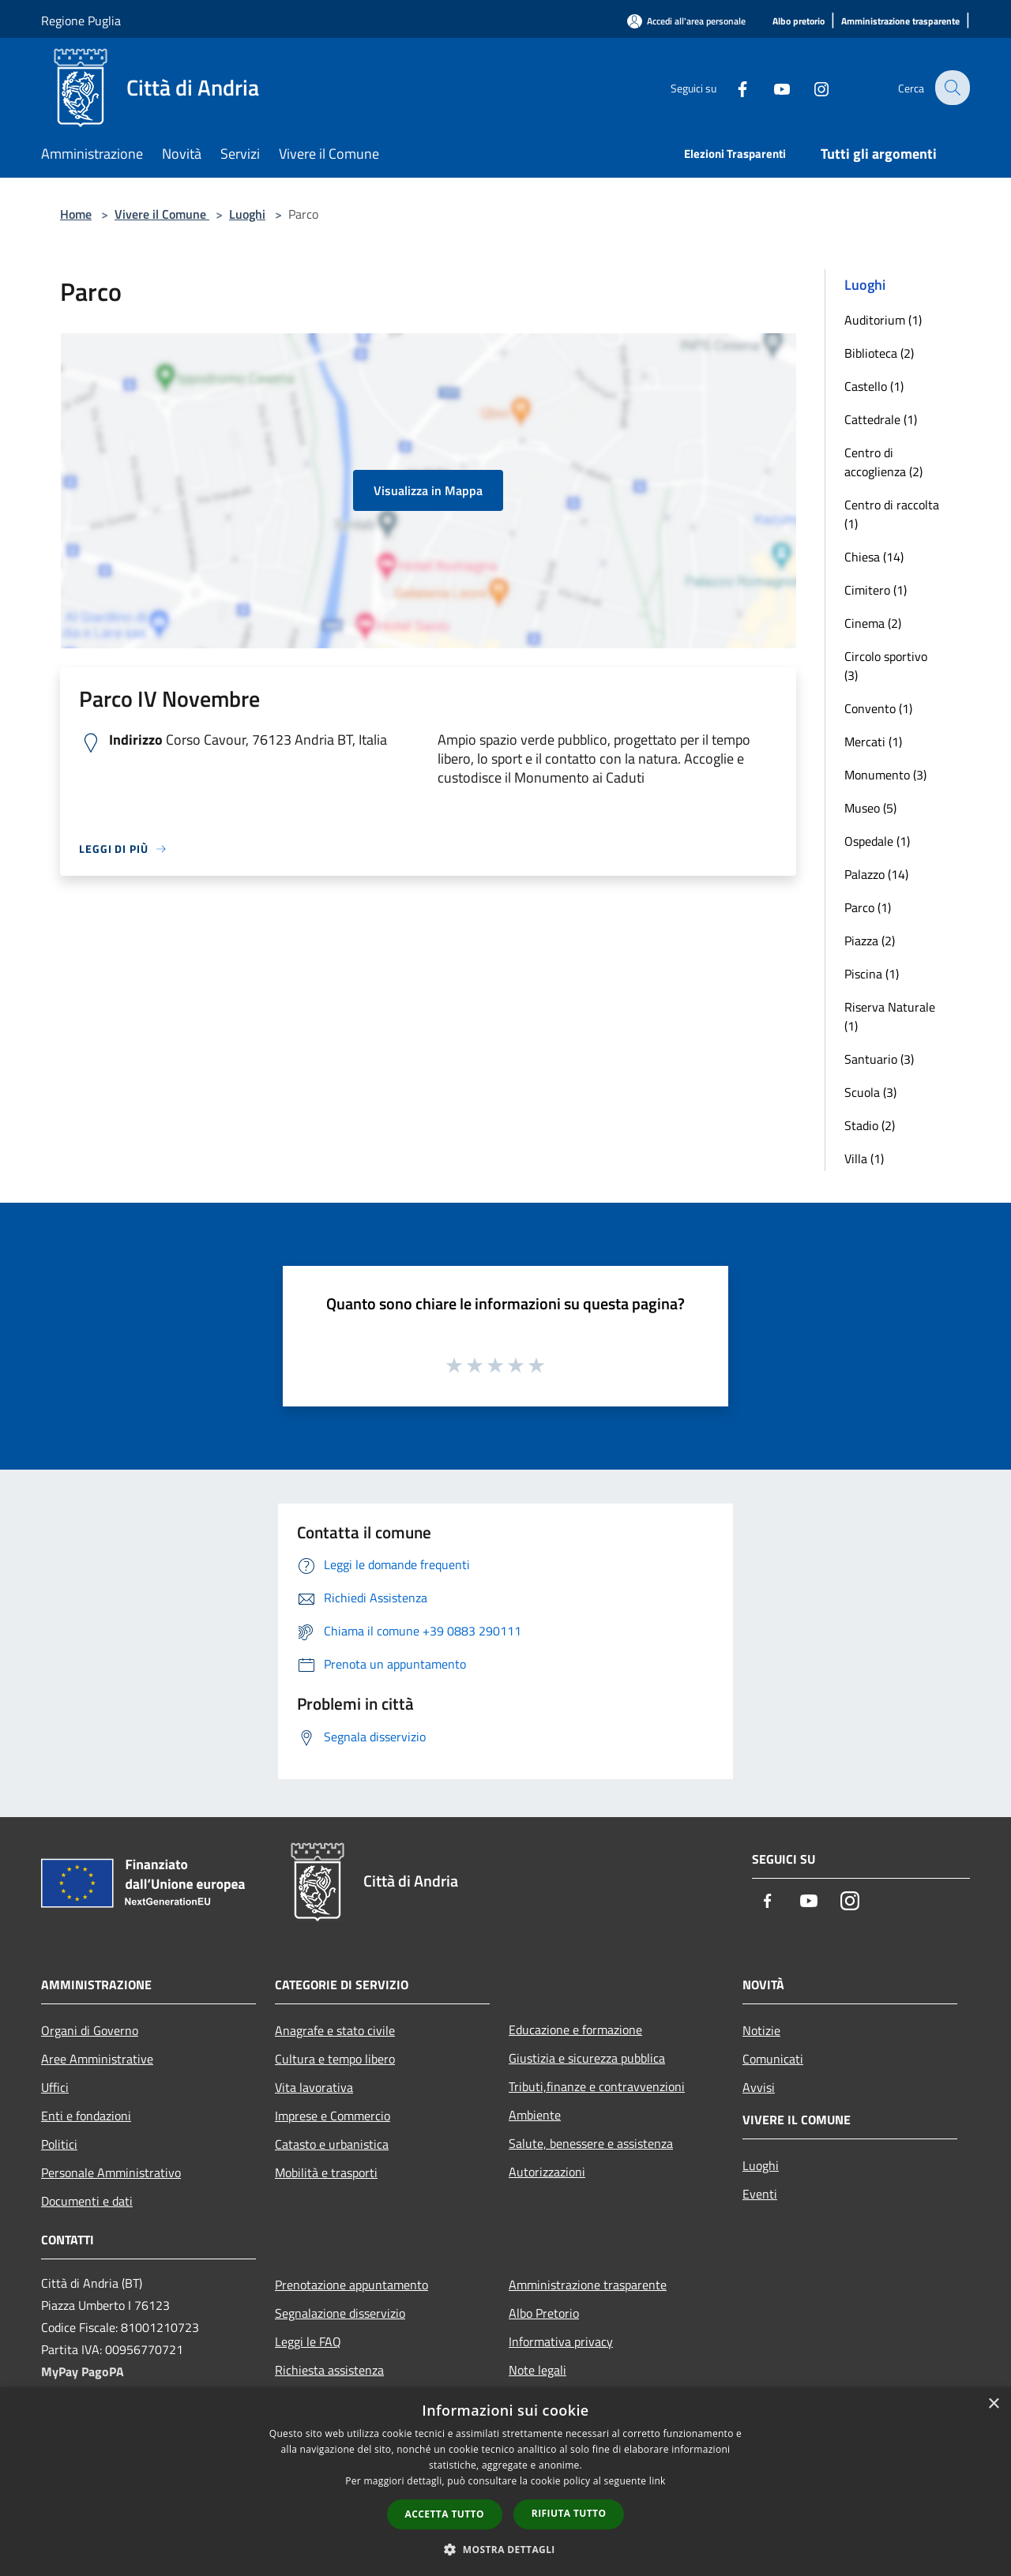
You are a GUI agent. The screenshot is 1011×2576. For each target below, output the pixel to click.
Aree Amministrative (97, 2058)
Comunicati (772, 2058)
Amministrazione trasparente (588, 2284)
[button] (505, 2549)
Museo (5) (870, 807)
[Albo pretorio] (798, 21)
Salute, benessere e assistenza (591, 2143)
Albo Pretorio (544, 2313)
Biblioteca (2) (879, 353)
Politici (59, 2144)
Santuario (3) (879, 1059)
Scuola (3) (870, 1092)
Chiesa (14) (874, 556)
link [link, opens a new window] (657, 2481)
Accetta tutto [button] (444, 2514)
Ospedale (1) (877, 841)
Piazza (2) (869, 940)
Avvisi (758, 2087)
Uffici (55, 2087)
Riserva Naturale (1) (889, 1016)
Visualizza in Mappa (428, 490)
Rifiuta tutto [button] (569, 2513)
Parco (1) (867, 907)
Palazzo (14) (876, 874)
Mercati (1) (873, 741)
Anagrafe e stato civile (335, 2030)
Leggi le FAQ (308, 2341)
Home (76, 214)
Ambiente (535, 2114)
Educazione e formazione (575, 2029)
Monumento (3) (885, 774)
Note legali (537, 2369)
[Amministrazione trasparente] (900, 21)
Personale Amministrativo (111, 2172)
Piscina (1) (871, 973)
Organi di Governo (89, 2030)
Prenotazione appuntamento (351, 2284)
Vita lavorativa (314, 2087)
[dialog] (505, 2481)
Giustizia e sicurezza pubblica (587, 2057)
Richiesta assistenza (329, 2369)
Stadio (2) (869, 1125)
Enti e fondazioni (86, 2115)
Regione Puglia (81, 20)
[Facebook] (731, 87)
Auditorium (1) (883, 319)
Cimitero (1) (875, 589)
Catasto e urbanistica (332, 2144)
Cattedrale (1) (880, 419)
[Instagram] (810, 87)
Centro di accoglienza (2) (883, 462)
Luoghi (247, 214)
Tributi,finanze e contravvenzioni (597, 2086)
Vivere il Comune (162, 214)
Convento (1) (878, 708)
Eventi (759, 2193)
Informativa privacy (561, 2341)
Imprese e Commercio (332, 2115)
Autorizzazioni (547, 2171)
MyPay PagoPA (82, 2371)
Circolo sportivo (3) (885, 666)
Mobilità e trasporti (326, 2172)
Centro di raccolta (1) (891, 514)
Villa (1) (864, 1158)
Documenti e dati (87, 2200)
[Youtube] (771, 87)
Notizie (761, 2030)
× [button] (993, 2404)
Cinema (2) (872, 623)
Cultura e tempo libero (335, 2058)
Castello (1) (874, 386)
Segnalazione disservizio (340, 2313)
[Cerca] (951, 88)
